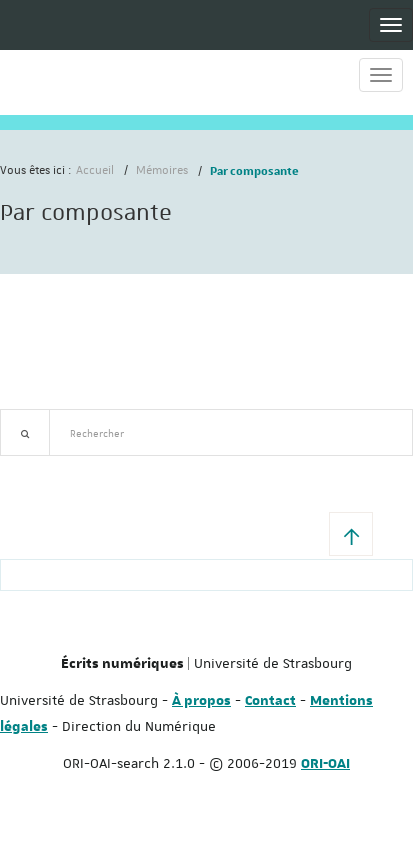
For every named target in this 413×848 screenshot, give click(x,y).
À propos (201, 701)
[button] (351, 534)
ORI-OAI (325, 764)
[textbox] (230, 432)
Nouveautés (140, 467)
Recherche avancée (51, 467)
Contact (270, 701)
